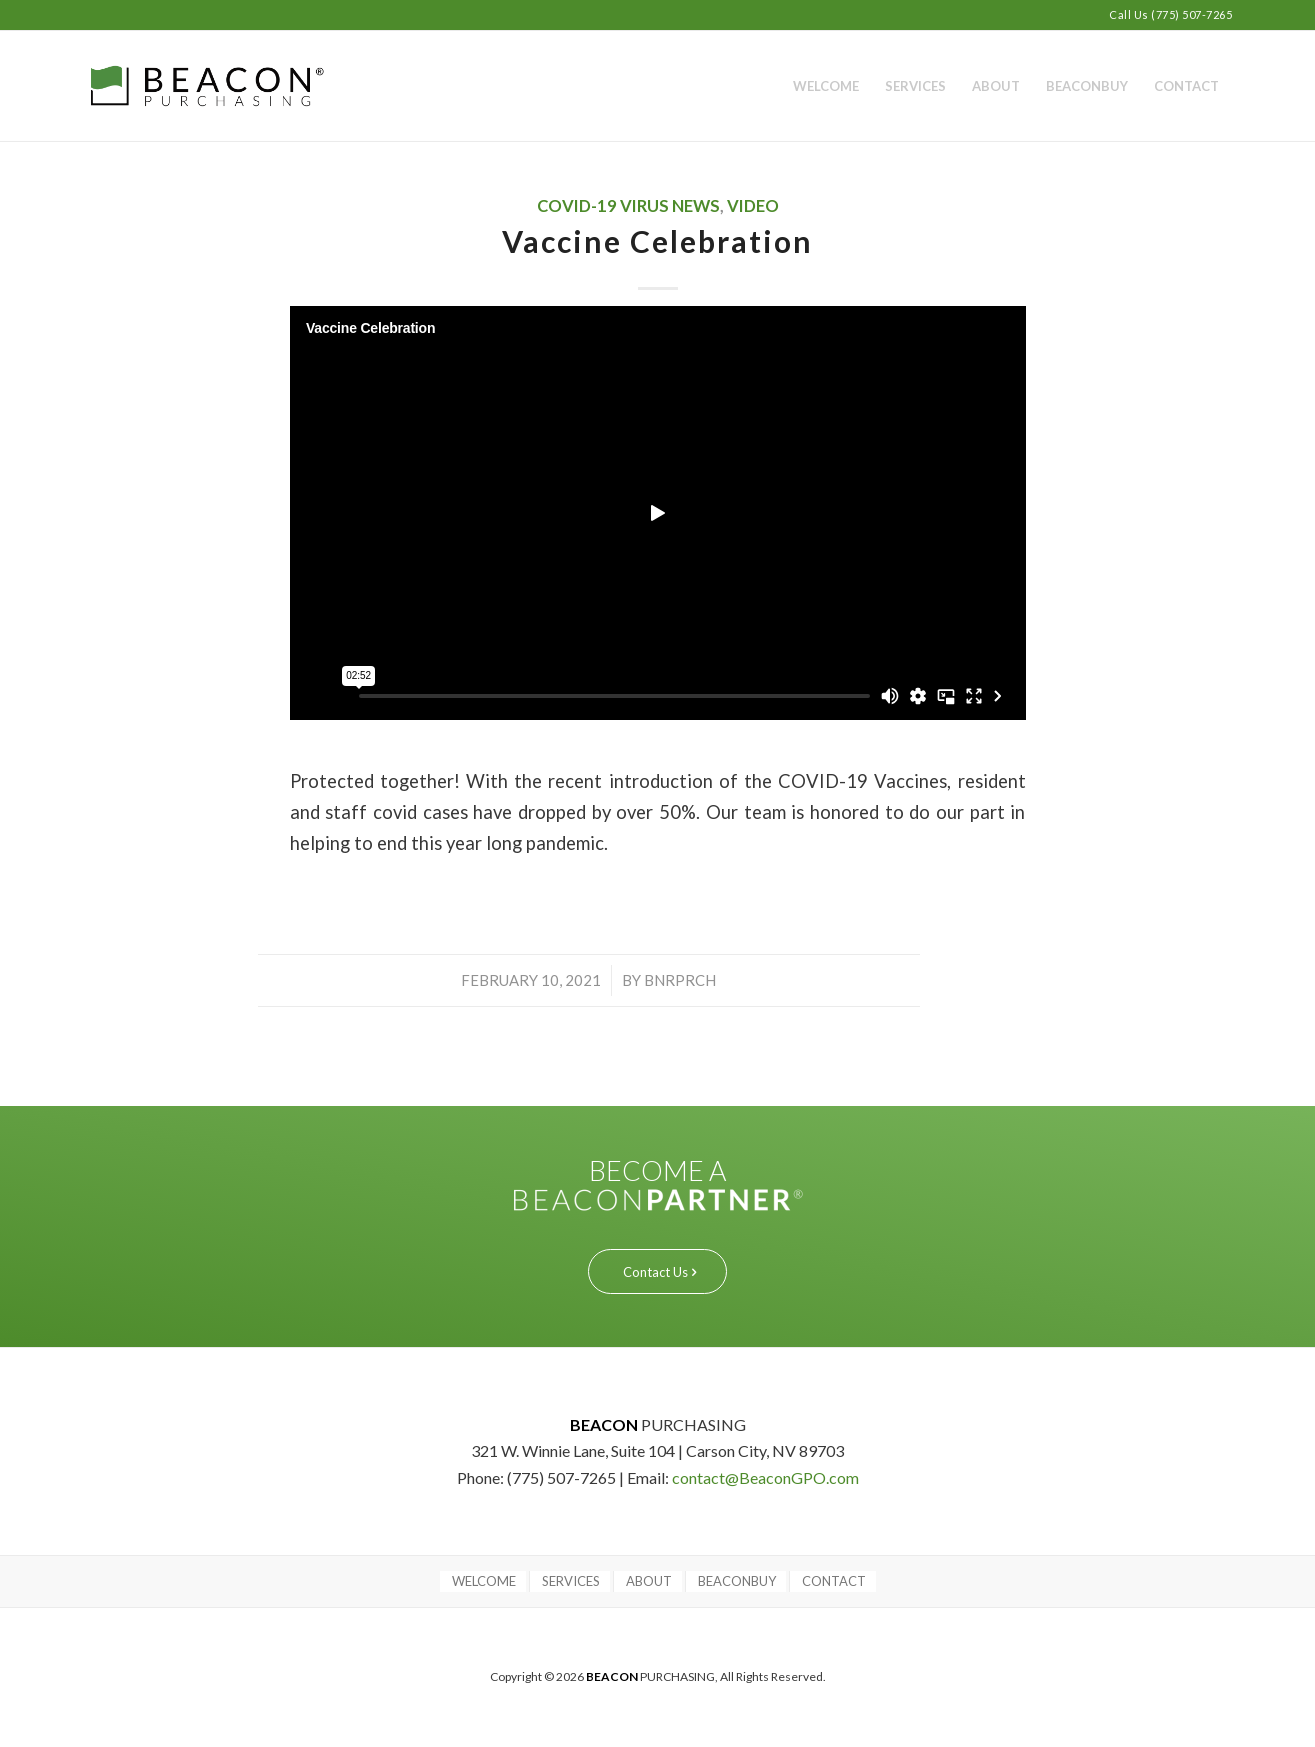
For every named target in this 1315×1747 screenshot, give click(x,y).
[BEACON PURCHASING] (243, 86)
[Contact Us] (657, 1272)
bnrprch (680, 980)
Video (753, 206)
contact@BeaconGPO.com (765, 1477)
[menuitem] (826, 86)
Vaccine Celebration (657, 241)
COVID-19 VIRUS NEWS (628, 206)
